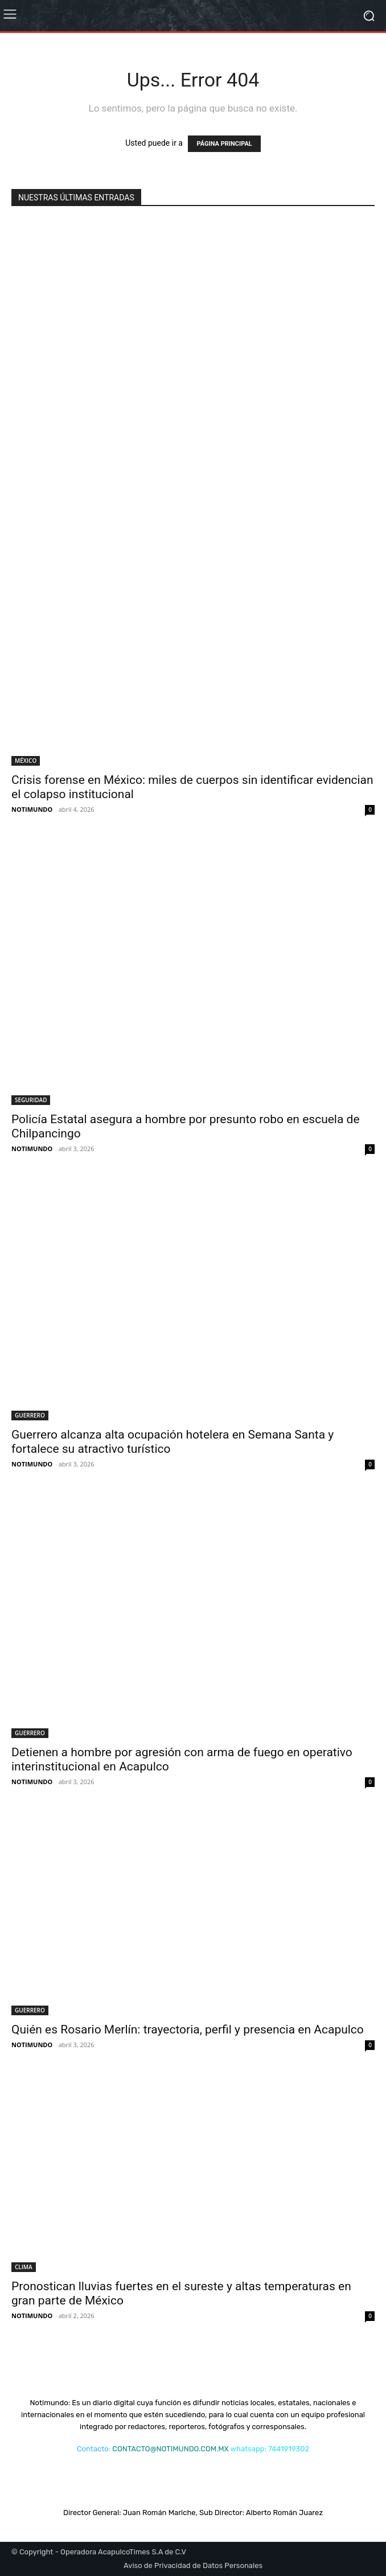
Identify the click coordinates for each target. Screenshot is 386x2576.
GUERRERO (30, 1415)
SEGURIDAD (31, 1100)
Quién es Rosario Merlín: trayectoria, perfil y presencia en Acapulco (187, 2029)
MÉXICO (25, 761)
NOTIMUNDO (31, 809)
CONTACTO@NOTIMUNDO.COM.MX (170, 2448)
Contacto (93, 2448)
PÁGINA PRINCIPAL (224, 143)
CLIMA (23, 2267)
